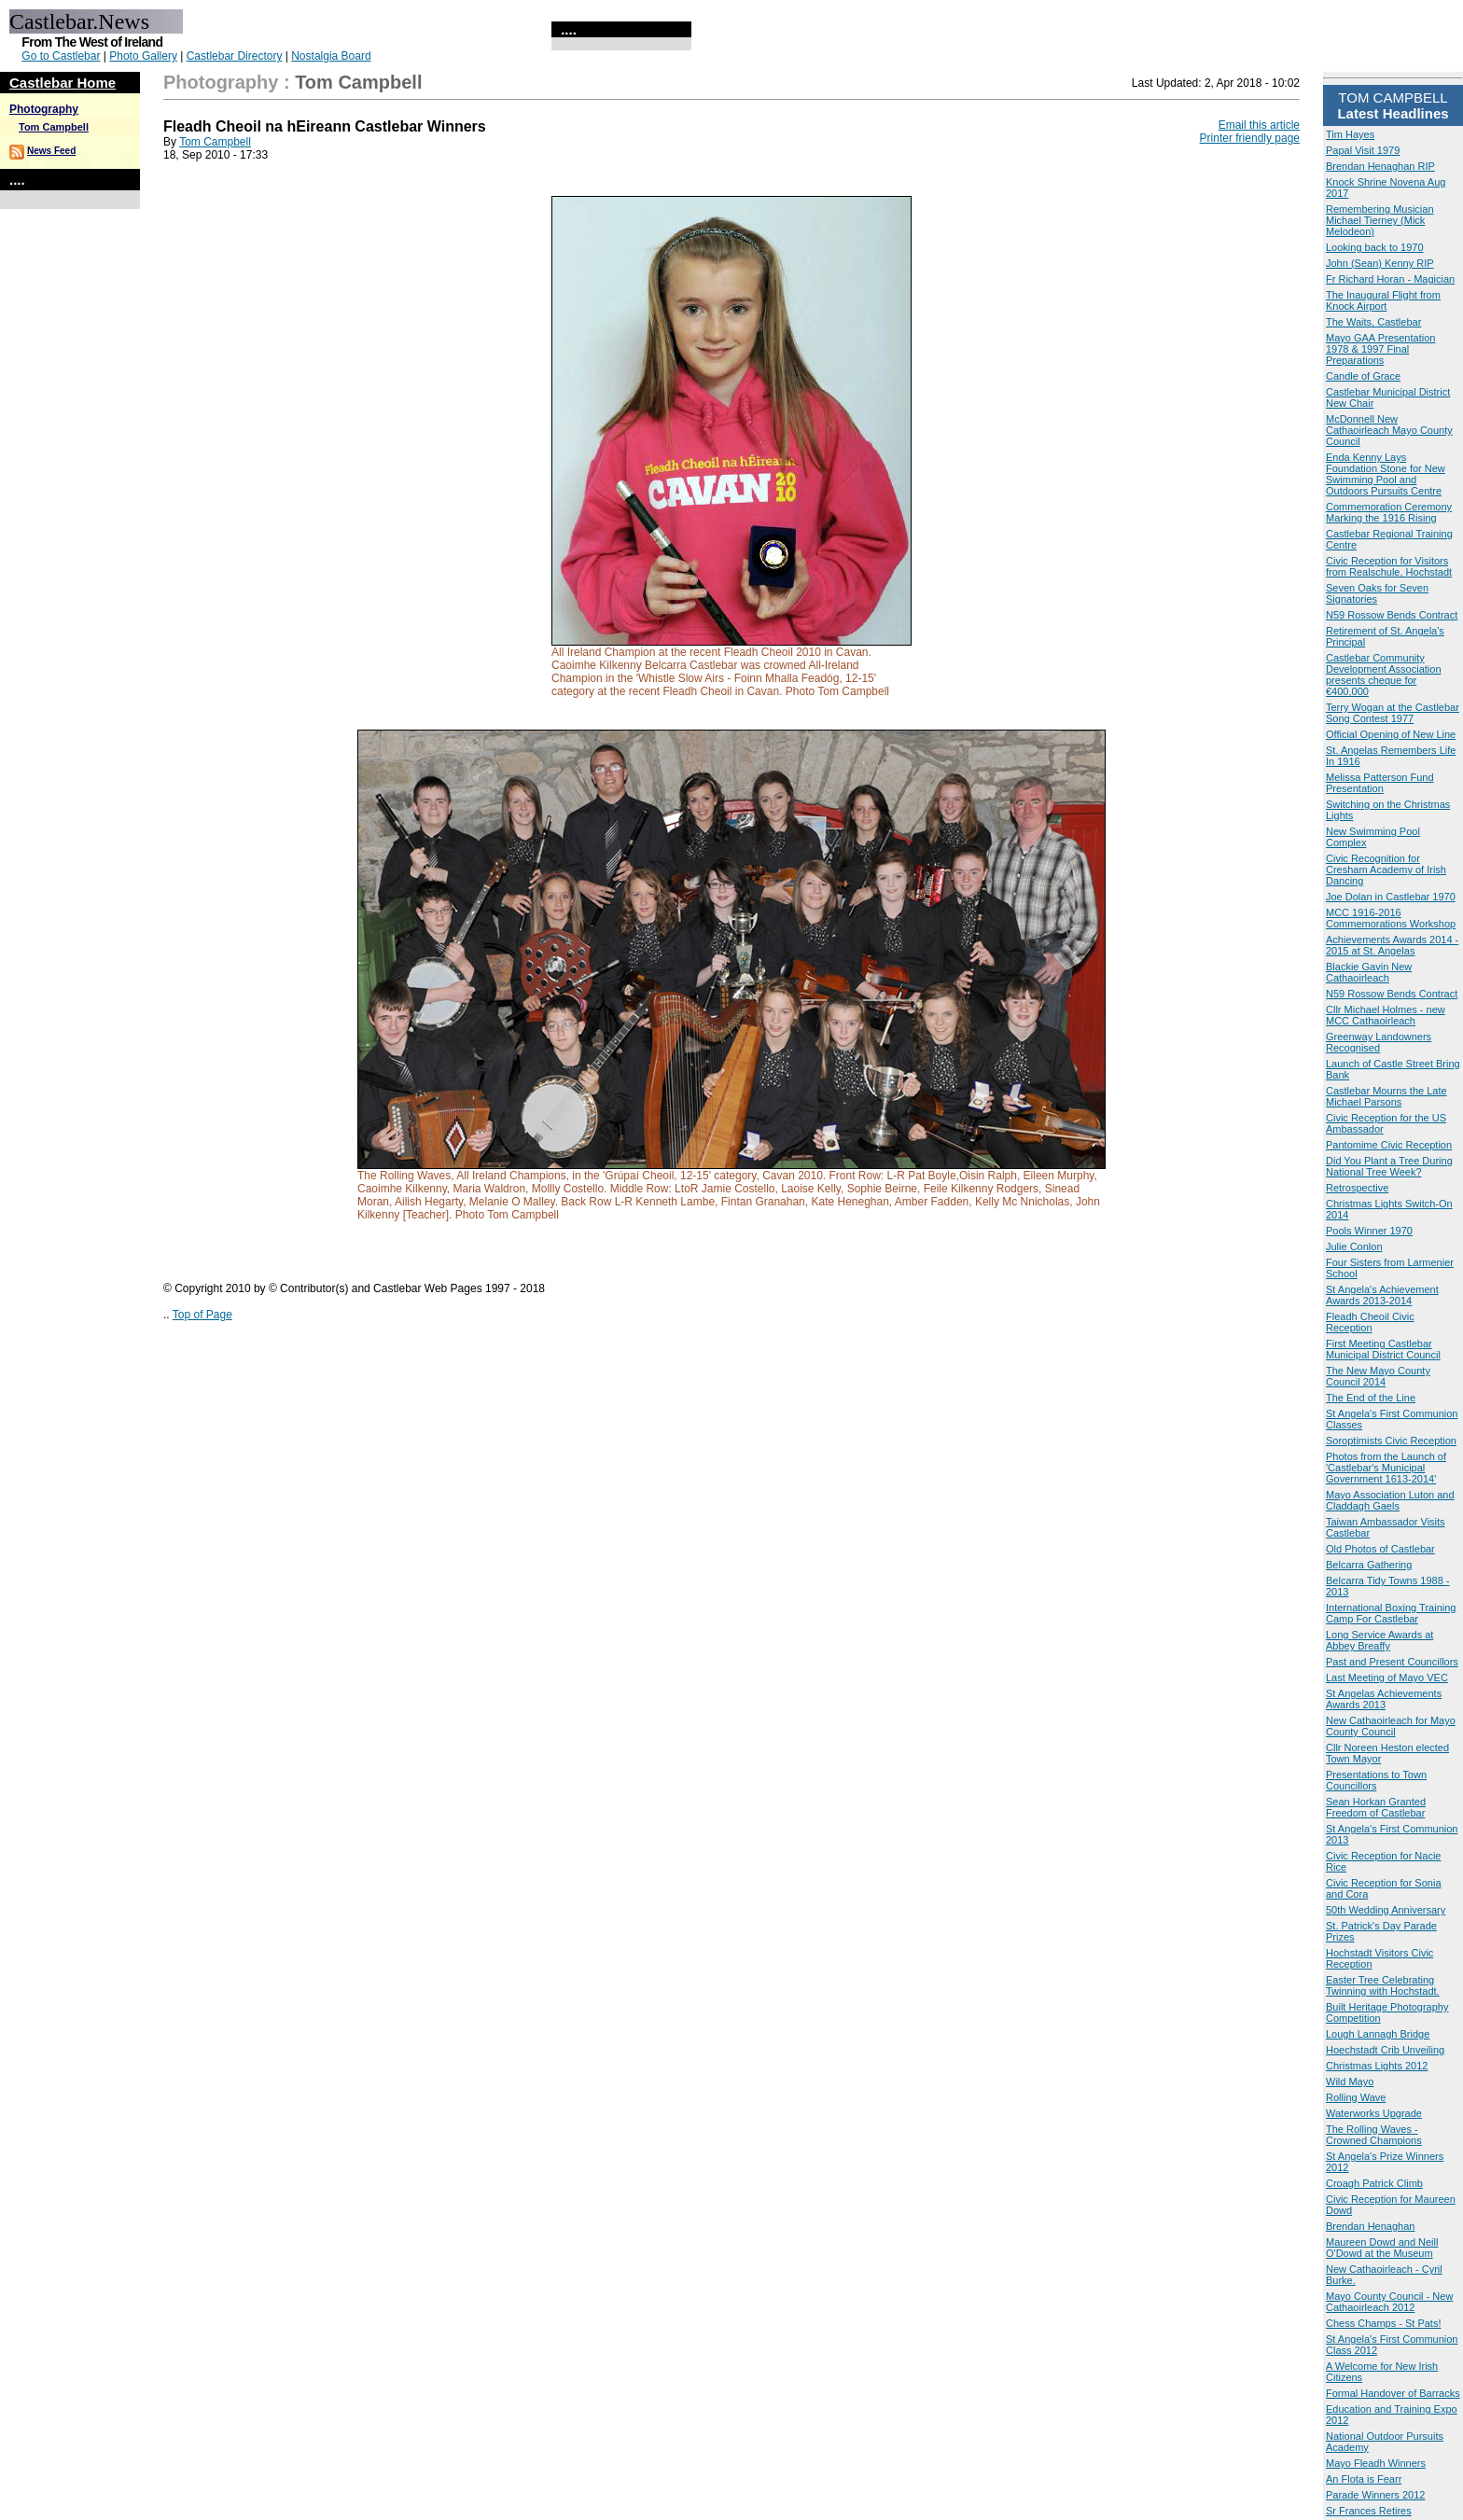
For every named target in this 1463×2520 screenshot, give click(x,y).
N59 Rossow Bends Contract (1391, 614)
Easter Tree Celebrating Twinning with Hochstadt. (1383, 1985)
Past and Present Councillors (1392, 1661)
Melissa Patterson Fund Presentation (1380, 783)
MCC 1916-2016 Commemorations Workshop (1391, 918)
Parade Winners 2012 (1375, 2494)
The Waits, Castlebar (1373, 321)
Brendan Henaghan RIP (1380, 166)
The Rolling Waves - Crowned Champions (1374, 2134)
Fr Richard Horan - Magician (1390, 279)
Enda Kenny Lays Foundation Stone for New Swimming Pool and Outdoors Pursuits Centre (1385, 474)
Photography (43, 109)
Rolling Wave (1356, 2097)
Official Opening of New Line (1391, 734)
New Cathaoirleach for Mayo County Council (1391, 1726)
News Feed (51, 151)
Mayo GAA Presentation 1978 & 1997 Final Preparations (1380, 349)
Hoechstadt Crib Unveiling (1385, 2049)
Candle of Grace (1363, 376)
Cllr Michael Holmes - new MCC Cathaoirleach (1385, 1015)
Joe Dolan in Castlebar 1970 (1391, 896)
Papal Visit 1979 (1363, 150)
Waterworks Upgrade (1374, 2113)
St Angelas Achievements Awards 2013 (1384, 1699)
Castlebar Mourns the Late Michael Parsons (1386, 1096)
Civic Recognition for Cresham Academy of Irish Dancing (1386, 869)
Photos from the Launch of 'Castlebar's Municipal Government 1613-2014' (1386, 1467)
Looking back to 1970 (1375, 247)
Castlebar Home (62, 82)
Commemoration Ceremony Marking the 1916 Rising (1389, 512)
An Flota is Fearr (1363, 2479)
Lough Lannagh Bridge (1377, 2034)
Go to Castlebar (60, 56)
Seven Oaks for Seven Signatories (1377, 593)
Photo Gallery (143, 56)
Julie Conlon (1354, 1246)
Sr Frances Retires (1369, 2510)
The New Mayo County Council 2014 (1378, 1376)
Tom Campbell (54, 126)
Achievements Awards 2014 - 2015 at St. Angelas (1392, 945)
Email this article (1259, 125)
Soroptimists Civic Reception (1391, 1440)
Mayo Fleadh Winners (1376, 2463)
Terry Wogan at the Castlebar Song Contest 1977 (1392, 713)
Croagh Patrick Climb (1374, 2183)
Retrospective (1357, 1187)
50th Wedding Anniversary (1385, 1909)
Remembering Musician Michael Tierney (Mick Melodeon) (1380, 220)
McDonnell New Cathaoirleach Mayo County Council (1389, 430)
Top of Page (202, 1314)
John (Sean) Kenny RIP (1380, 263)
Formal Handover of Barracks (1393, 2393)
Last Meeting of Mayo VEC (1387, 1677)
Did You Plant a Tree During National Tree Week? (1389, 1166)
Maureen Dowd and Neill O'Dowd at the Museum (1382, 2247)
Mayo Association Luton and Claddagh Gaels (1390, 1500)
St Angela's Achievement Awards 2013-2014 (1382, 1295)
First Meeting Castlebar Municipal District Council (1383, 1349)
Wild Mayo (1349, 2081)
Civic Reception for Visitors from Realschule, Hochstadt (1389, 566)
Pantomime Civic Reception (1389, 1144)
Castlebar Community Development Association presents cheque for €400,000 (1384, 674)
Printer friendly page (1250, 138)
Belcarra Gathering (1369, 1564)
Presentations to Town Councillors (1376, 1780)
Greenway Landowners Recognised (1378, 1042)
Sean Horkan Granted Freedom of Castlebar (1376, 1807)
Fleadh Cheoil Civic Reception (1370, 1322)
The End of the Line (1370, 1397)
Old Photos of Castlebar (1380, 1548)
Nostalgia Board (330, 56)
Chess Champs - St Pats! (1384, 2323)
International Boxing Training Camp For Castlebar (1391, 1613)
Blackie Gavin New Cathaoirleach (1369, 972)
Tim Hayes (1350, 134)
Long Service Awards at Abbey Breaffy (1379, 1640)
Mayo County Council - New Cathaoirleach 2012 (1389, 2301)
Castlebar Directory (235, 56)
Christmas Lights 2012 (1377, 2065)
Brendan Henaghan (1370, 2226)
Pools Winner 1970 (1369, 1230)
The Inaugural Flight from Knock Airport (1383, 300)
